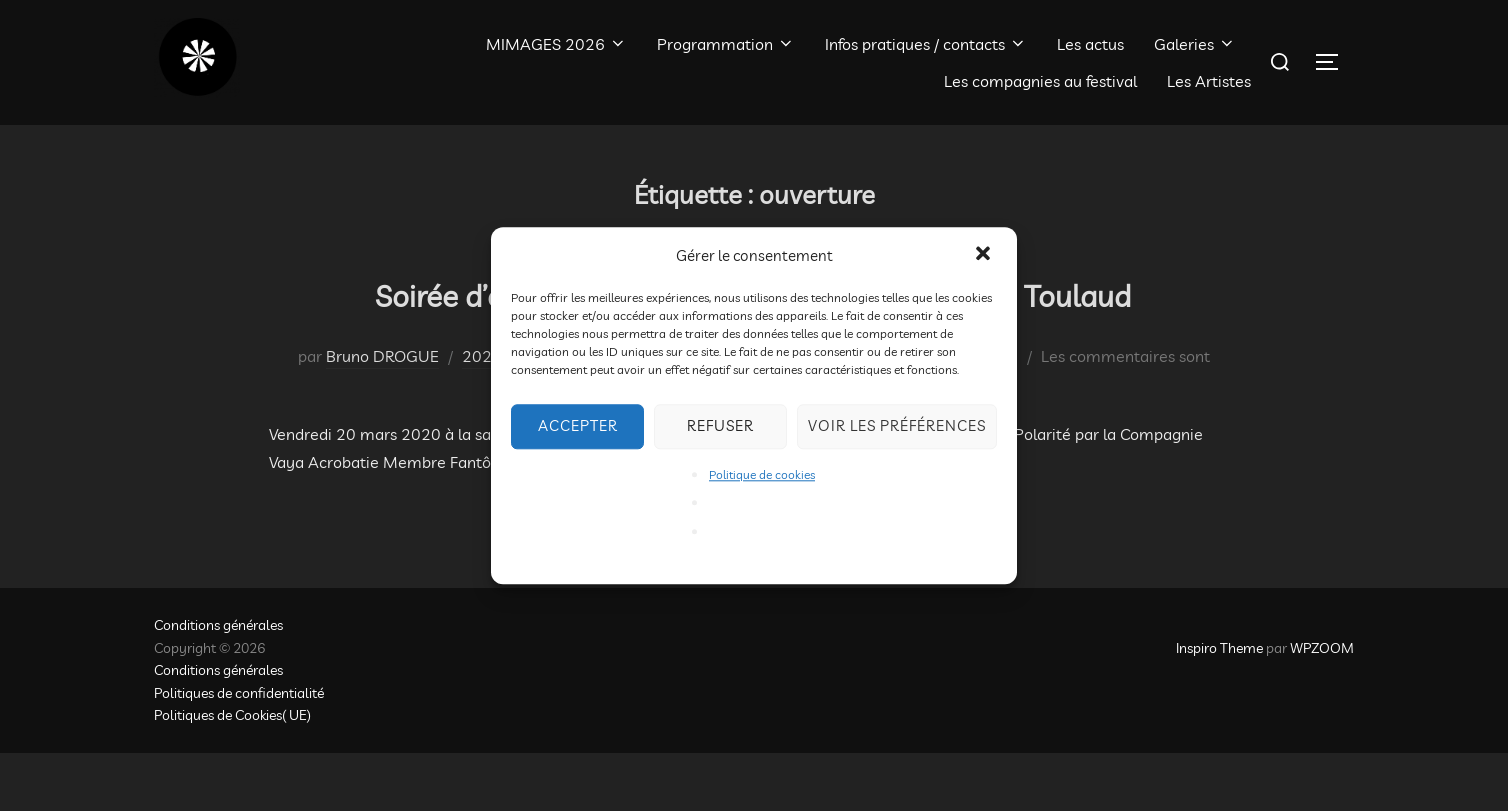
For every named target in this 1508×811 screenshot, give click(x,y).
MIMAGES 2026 (556, 44)
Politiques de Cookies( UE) (232, 774)
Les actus (1090, 44)
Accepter (578, 425)
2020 (482, 415)
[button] (985, 255)
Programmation (726, 44)
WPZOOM (1322, 707)
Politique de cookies (762, 474)
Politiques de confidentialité (239, 751)
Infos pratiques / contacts (926, 44)
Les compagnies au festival (1040, 81)
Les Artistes (1209, 81)
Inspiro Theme (1219, 707)
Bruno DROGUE (382, 415)
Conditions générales (218, 684)
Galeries (1195, 44)
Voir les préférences (897, 425)
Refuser (720, 425)
